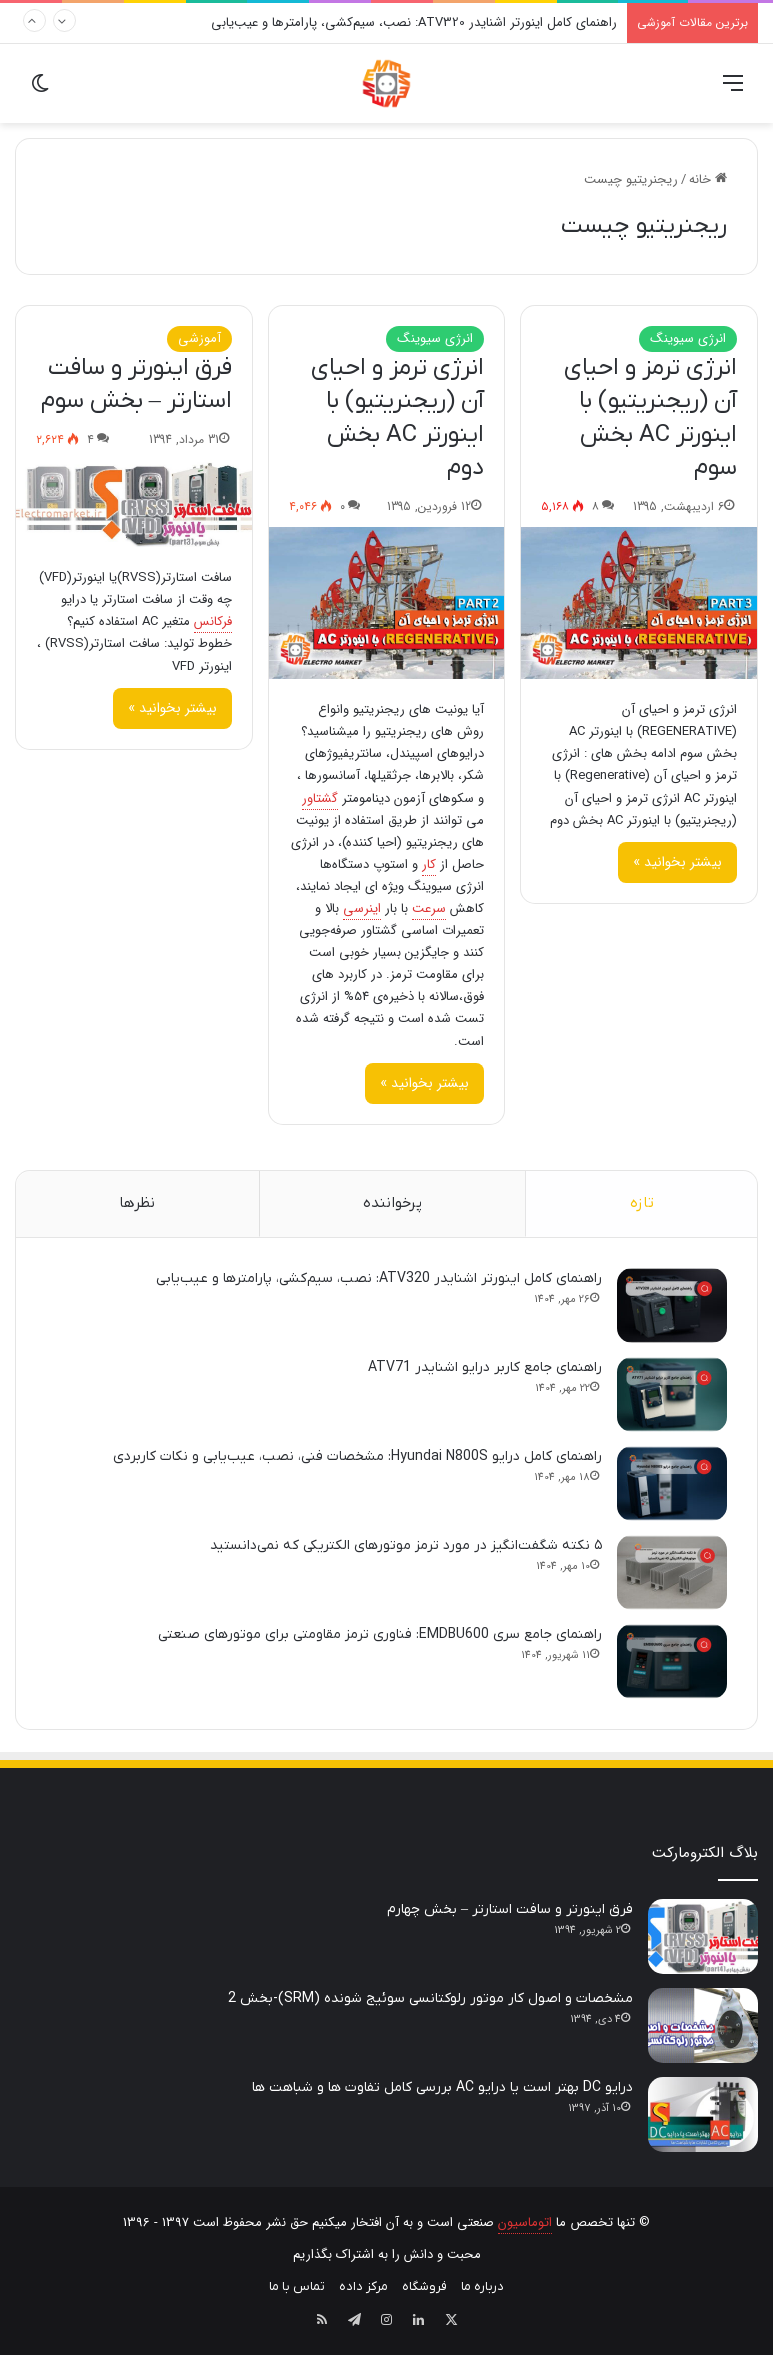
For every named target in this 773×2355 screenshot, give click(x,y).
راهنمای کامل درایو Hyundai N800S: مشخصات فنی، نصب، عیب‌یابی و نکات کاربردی (357, 1456)
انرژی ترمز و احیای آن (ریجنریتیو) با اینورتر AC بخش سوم (650, 418)
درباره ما (482, 2286)
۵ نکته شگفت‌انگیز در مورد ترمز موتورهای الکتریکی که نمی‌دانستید (406, 1545)
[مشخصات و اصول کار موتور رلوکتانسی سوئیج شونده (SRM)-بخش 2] (703, 2025)
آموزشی (199, 338)
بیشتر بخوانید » (677, 862)
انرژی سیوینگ (688, 338)
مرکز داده (363, 2286)
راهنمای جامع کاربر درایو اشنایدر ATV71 (485, 1367)
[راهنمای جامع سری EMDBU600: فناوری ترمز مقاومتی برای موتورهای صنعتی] (672, 1661)
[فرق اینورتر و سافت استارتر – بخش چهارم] (703, 1936)
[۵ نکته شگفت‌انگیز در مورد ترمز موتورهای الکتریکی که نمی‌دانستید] (672, 1572)
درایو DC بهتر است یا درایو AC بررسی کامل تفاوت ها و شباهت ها (442, 2087)
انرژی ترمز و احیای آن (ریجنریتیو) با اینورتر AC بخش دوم (397, 418)
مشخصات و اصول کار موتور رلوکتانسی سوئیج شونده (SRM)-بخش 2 (430, 1998)
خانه (708, 179)
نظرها (137, 1203)
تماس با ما (297, 2286)
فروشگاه (424, 2286)
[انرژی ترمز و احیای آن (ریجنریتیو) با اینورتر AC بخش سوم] (639, 603)
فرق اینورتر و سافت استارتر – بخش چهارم (510, 1909)
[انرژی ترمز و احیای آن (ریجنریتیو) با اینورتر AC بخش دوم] (387, 603)
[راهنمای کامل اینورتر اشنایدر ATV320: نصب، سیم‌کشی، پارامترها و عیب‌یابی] (672, 1305)
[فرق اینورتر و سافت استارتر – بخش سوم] (134, 503)
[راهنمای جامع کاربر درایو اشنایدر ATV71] (672, 1394)
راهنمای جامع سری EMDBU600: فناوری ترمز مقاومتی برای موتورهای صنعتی (380, 1634)
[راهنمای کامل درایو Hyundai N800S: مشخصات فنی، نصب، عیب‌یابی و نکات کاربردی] (672, 1483)
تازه (642, 1203)
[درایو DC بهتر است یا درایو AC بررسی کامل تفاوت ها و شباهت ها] (703, 2114)
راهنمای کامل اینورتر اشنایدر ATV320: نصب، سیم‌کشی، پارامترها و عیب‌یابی (414, 22)
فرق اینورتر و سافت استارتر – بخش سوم (136, 385)
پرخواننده (392, 1203)
